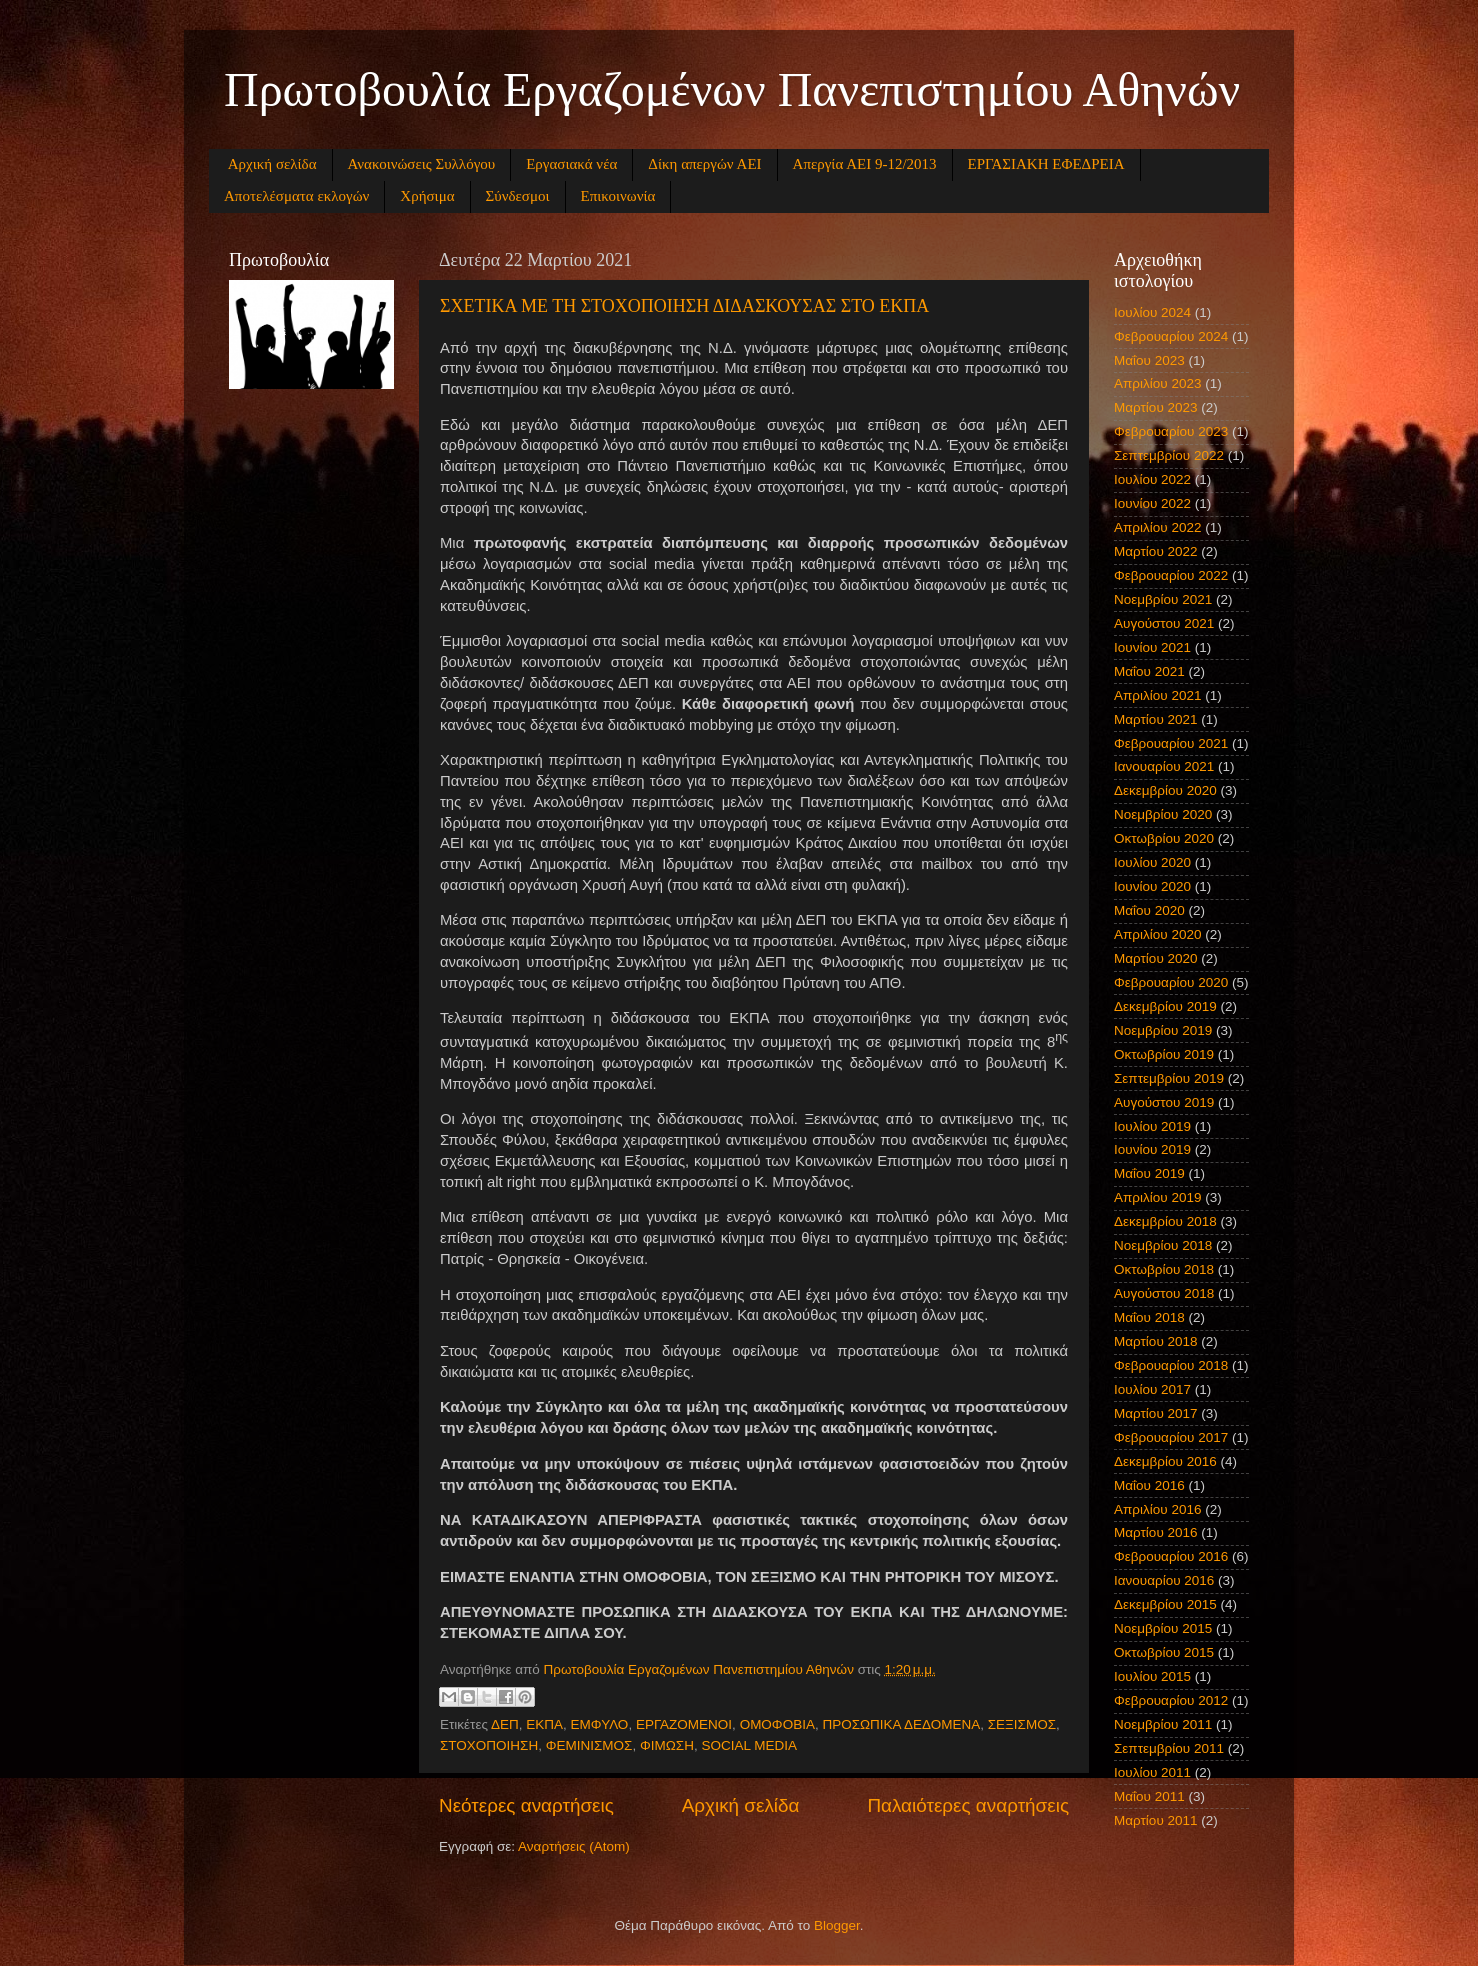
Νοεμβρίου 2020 (1163, 814)
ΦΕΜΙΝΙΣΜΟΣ (589, 1745)
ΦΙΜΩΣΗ (667, 1745)
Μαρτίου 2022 (1156, 551)
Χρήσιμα (427, 196)
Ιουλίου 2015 (1152, 1676)
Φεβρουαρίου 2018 (1171, 1365)
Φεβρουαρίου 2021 (1171, 743)
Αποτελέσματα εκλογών (296, 196)
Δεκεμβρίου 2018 (1165, 1221)
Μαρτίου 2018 (1156, 1341)
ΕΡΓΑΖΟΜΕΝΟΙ (684, 1724)
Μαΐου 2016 (1149, 1485)
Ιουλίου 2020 (1152, 862)
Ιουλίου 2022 (1152, 479)
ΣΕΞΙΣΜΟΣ (1022, 1724)
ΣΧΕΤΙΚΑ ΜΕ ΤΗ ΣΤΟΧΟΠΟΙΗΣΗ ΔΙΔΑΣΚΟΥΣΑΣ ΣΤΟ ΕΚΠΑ (684, 306)
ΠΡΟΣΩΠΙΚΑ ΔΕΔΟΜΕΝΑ (901, 1724)
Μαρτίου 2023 (1156, 407)
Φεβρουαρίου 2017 (1171, 1437)
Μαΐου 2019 (1149, 1173)
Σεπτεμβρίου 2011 (1169, 1748)
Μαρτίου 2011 (1156, 1820)
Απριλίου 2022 (1157, 527)
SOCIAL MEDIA (749, 1745)
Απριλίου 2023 (1157, 383)
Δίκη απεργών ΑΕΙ (704, 164)
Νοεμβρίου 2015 (1163, 1628)
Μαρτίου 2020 (1156, 958)
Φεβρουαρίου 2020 (1171, 982)
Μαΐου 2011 (1149, 1796)
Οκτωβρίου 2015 (1164, 1652)
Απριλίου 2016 (1157, 1509)
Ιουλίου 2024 (1152, 312)
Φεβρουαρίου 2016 (1171, 1556)
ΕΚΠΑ (544, 1724)
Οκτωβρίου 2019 (1164, 1054)
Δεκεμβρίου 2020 (1165, 790)
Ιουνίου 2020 (1152, 886)
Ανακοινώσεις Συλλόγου (422, 164)
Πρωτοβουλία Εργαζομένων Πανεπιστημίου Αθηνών (732, 89)
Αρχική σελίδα (272, 164)
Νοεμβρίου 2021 (1163, 599)
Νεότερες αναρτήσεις (526, 1805)
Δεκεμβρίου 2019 (1165, 1006)
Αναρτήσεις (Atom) (574, 1846)
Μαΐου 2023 (1149, 360)
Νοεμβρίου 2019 (1163, 1030)
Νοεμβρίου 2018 (1163, 1245)
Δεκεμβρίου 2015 (1165, 1604)
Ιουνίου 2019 (1152, 1149)
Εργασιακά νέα (571, 164)
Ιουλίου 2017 (1152, 1389)
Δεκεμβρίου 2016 (1165, 1461)
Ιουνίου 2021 (1152, 647)
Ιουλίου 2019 (1152, 1126)
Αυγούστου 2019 (1164, 1102)
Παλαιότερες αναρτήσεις (968, 1805)
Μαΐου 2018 (1149, 1317)
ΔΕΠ (505, 1724)
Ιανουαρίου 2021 (1164, 766)
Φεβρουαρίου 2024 (1171, 336)
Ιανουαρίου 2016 (1164, 1580)
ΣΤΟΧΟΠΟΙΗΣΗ (489, 1745)
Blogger (837, 1925)
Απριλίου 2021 (1157, 695)
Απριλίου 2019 (1157, 1197)
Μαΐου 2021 (1149, 671)
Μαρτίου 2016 (1156, 1532)
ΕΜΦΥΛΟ (600, 1724)
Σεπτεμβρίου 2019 (1169, 1078)
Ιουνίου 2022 (1152, 503)
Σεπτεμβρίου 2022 (1169, 455)
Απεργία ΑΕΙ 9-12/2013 (865, 164)
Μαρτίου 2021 (1156, 719)
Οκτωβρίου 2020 (1164, 838)
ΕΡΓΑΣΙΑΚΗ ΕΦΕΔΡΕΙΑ (1046, 164)
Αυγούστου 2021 (1164, 623)
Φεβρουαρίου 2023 (1171, 431)
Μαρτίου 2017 (1156, 1413)
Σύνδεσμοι (518, 196)
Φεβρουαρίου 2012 (1171, 1700)
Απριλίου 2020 (1157, 934)
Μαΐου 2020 (1149, 910)
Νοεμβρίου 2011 (1163, 1724)
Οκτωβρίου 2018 (1164, 1269)
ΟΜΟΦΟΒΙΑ (777, 1724)
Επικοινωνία (618, 196)
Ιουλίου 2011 (1152, 1772)
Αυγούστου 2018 (1164, 1293)
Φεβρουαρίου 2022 (1171, 575)
